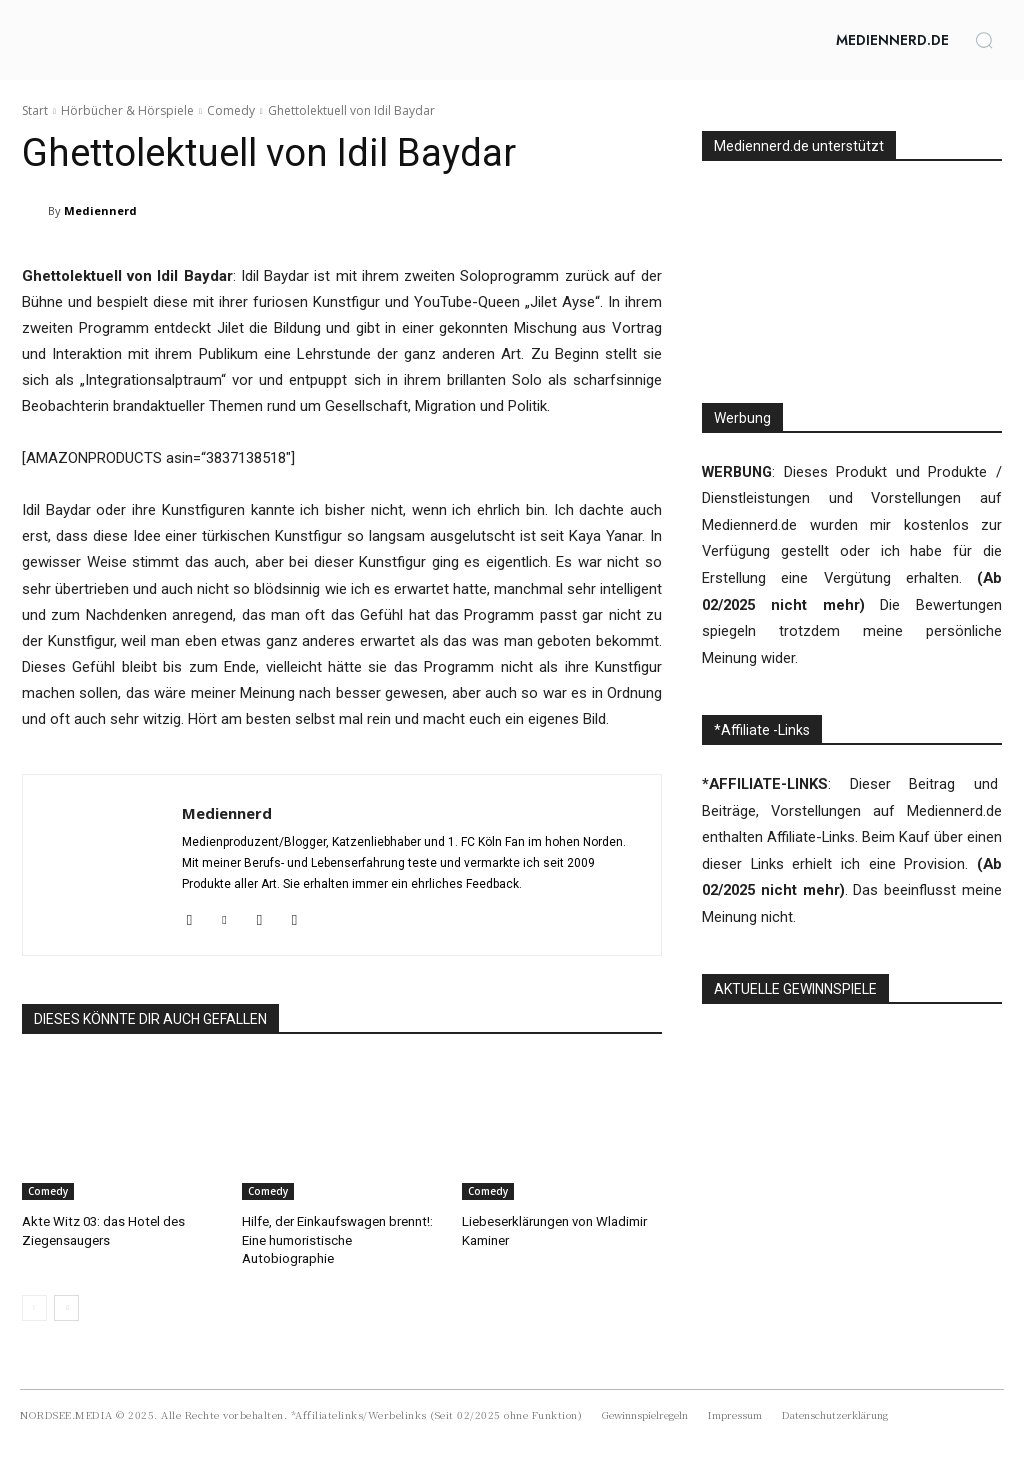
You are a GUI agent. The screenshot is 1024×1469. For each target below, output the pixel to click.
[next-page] (66, 1307)
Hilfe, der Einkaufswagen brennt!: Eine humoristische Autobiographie (337, 1239)
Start (35, 110)
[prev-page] (34, 1307)
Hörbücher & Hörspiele (127, 110)
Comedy (231, 110)
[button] (984, 40)
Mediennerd (100, 210)
